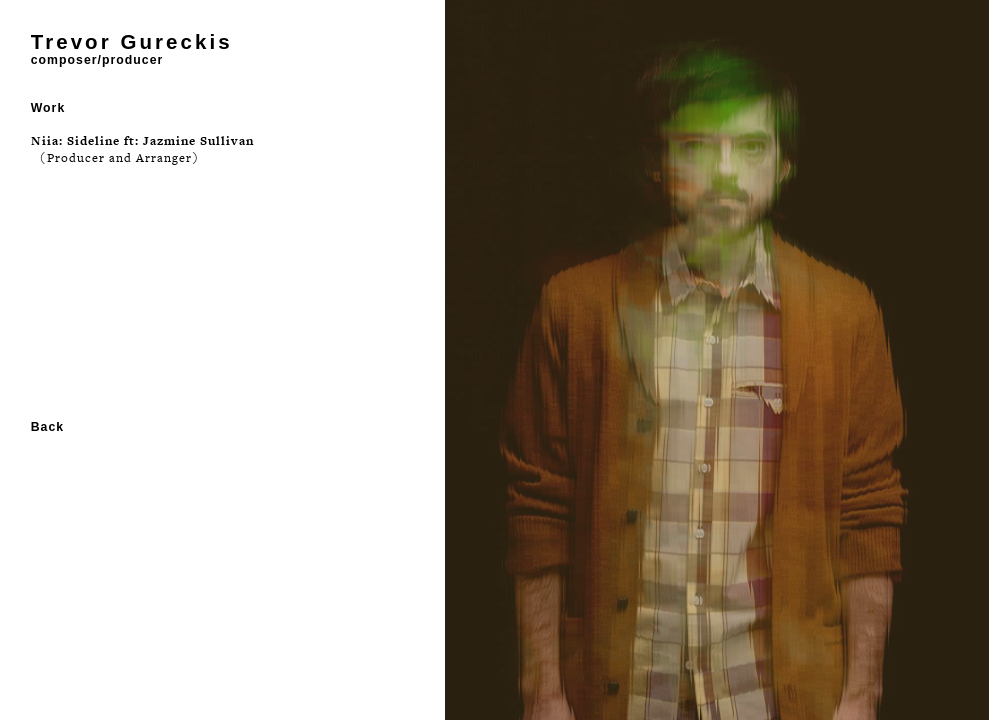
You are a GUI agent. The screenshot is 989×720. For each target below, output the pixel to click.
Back (47, 427)
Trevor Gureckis (132, 41)
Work (48, 108)
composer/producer (97, 60)
